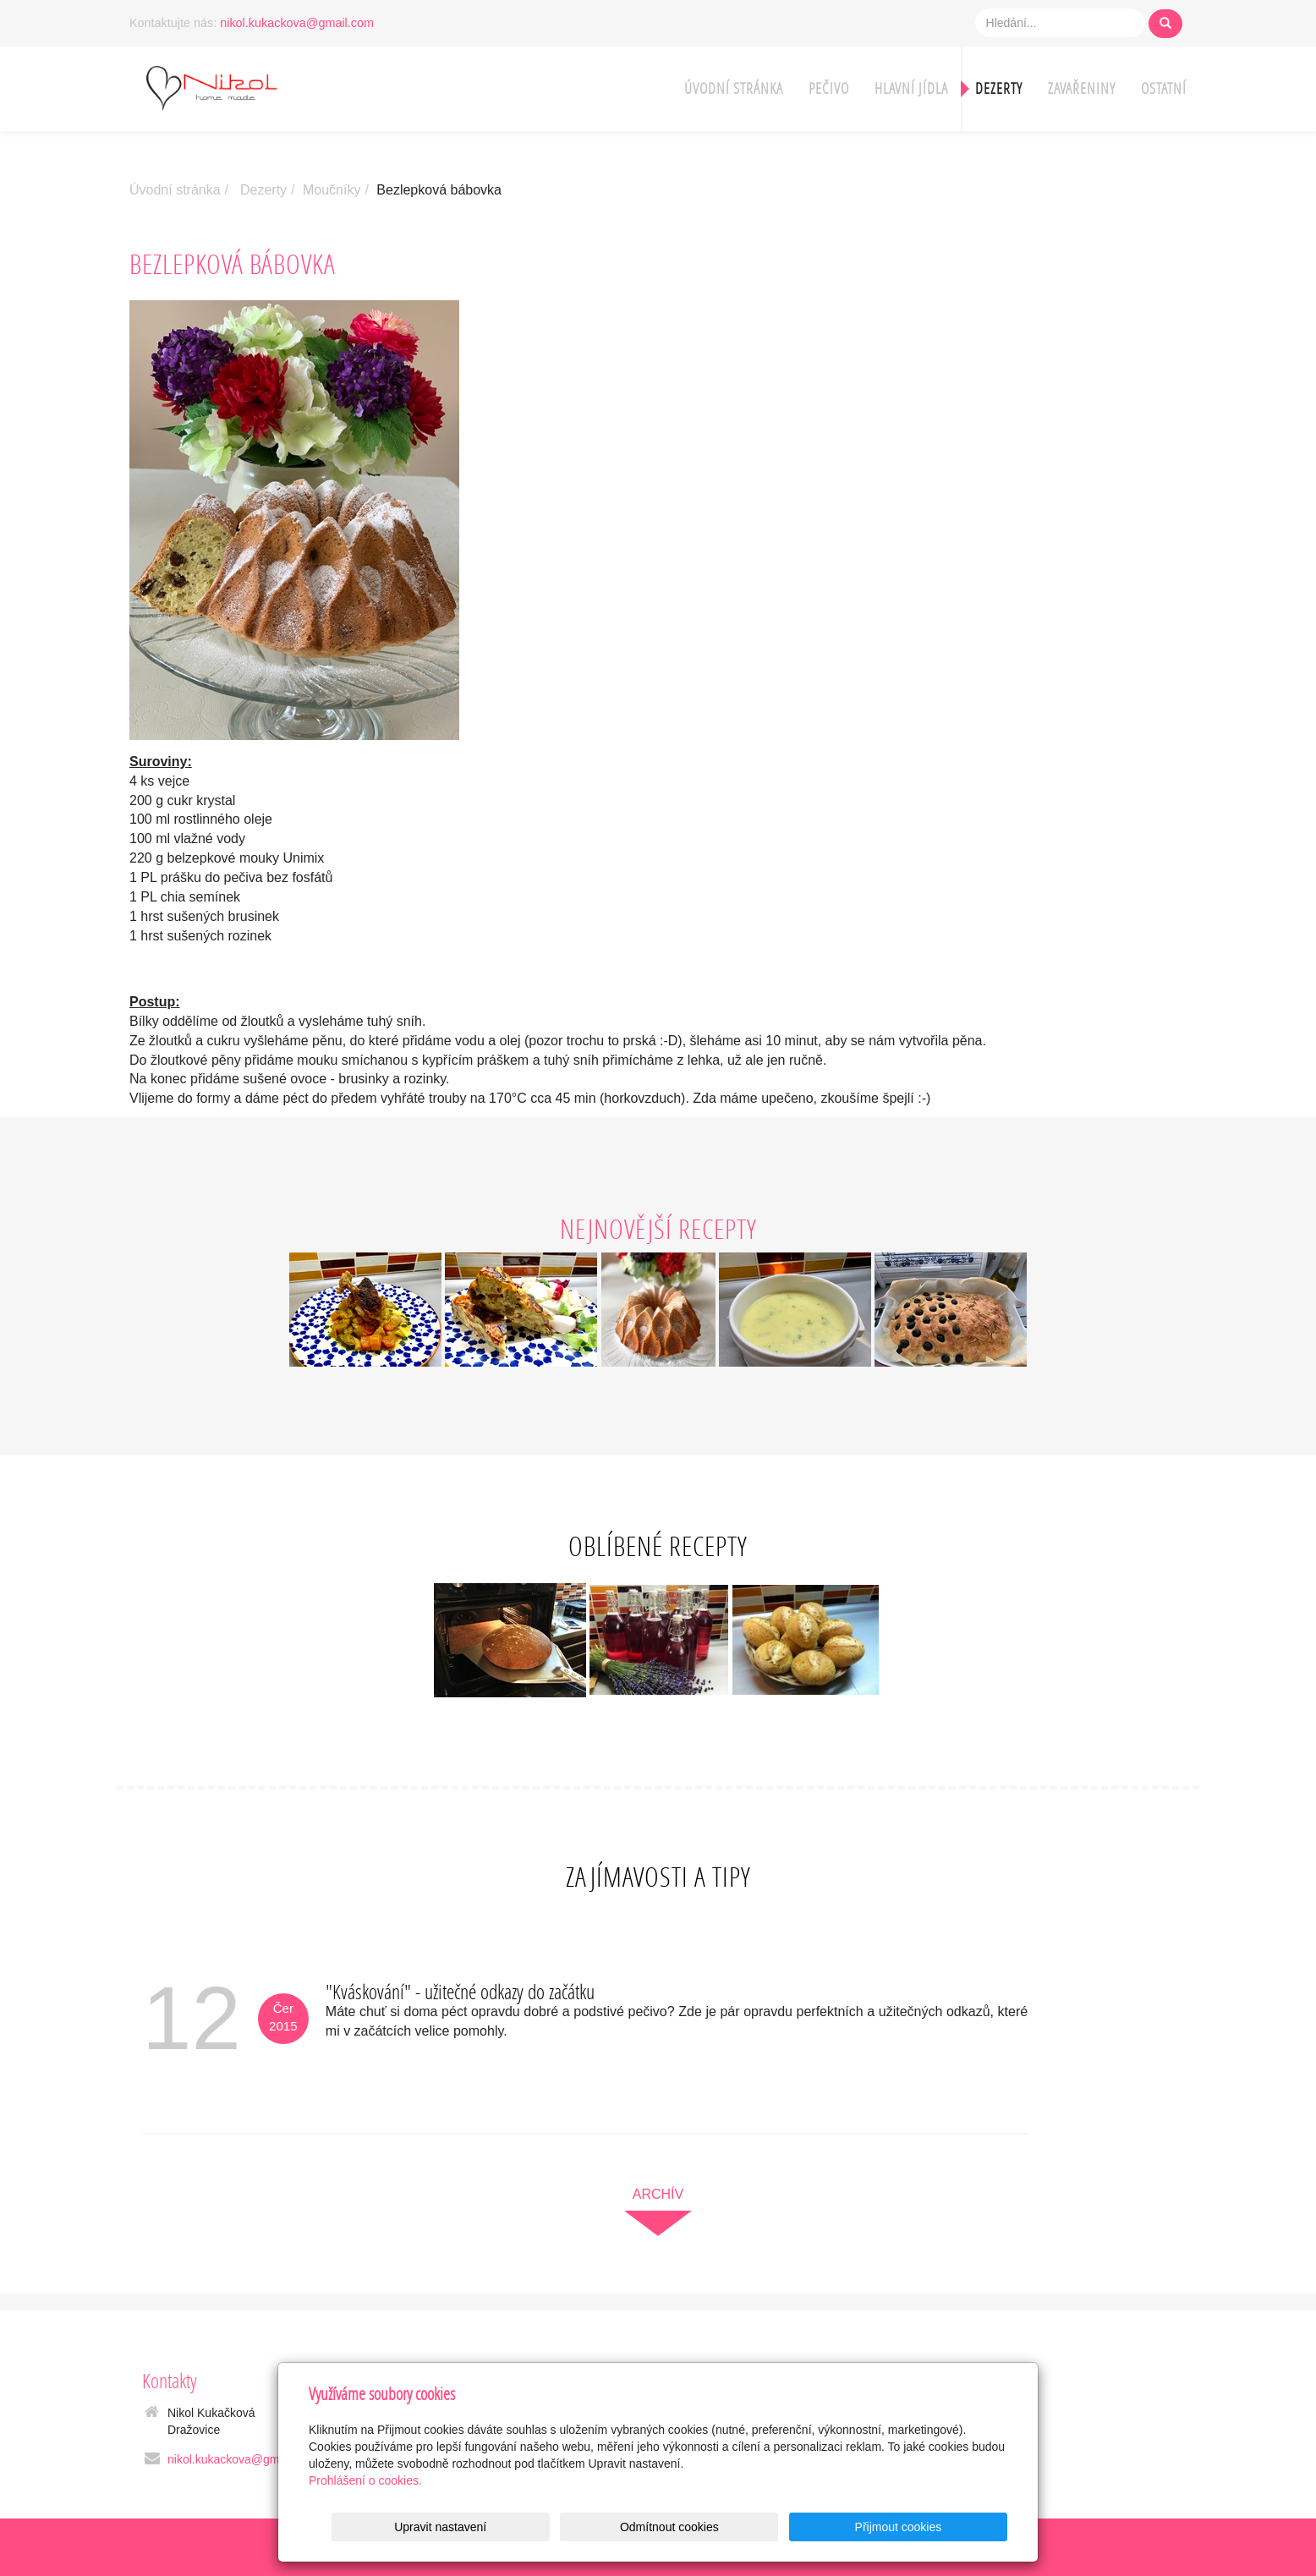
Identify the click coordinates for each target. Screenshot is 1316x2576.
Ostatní (1164, 88)
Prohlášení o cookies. (365, 2480)
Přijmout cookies (942, 2527)
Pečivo (829, 88)
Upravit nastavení (663, 2527)
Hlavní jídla (911, 88)
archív (658, 2194)
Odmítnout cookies (803, 2527)
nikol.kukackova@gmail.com (297, 23)
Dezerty (999, 88)
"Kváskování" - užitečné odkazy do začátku (460, 1991)
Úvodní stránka (733, 88)
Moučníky (331, 190)
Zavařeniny (1082, 88)
